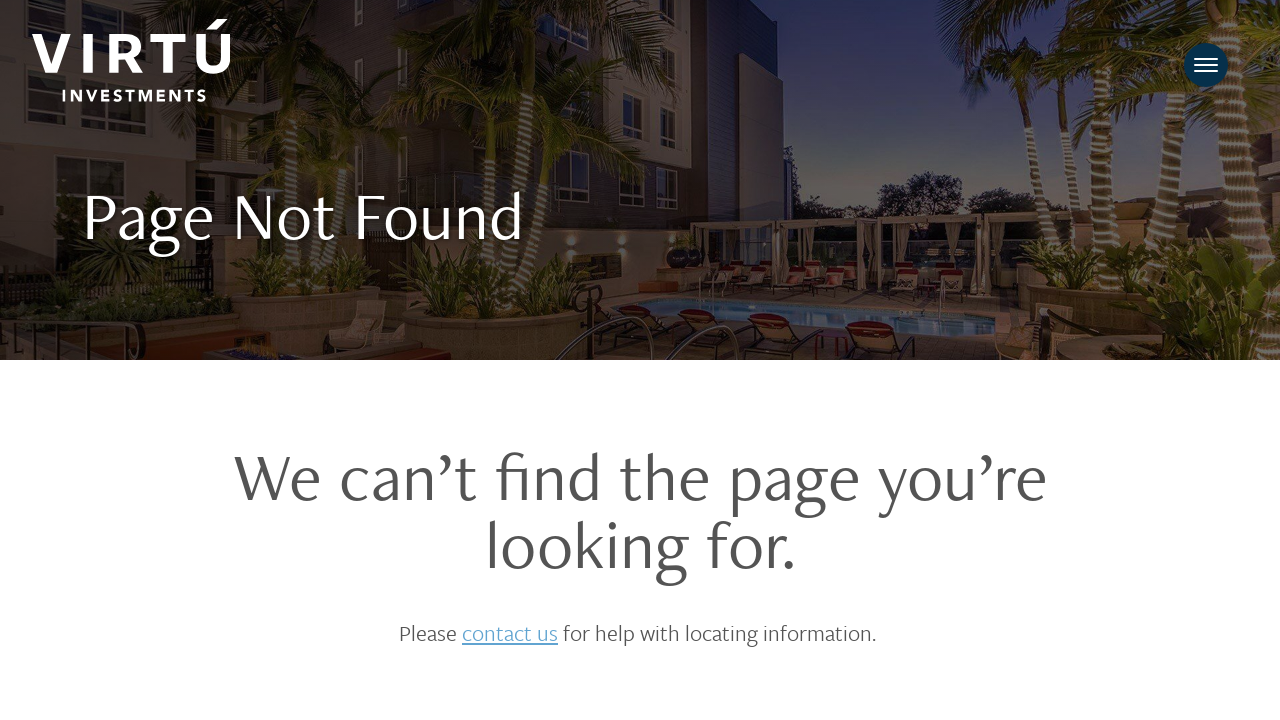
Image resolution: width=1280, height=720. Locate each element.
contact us (510, 632)
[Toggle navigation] (1206, 65)
